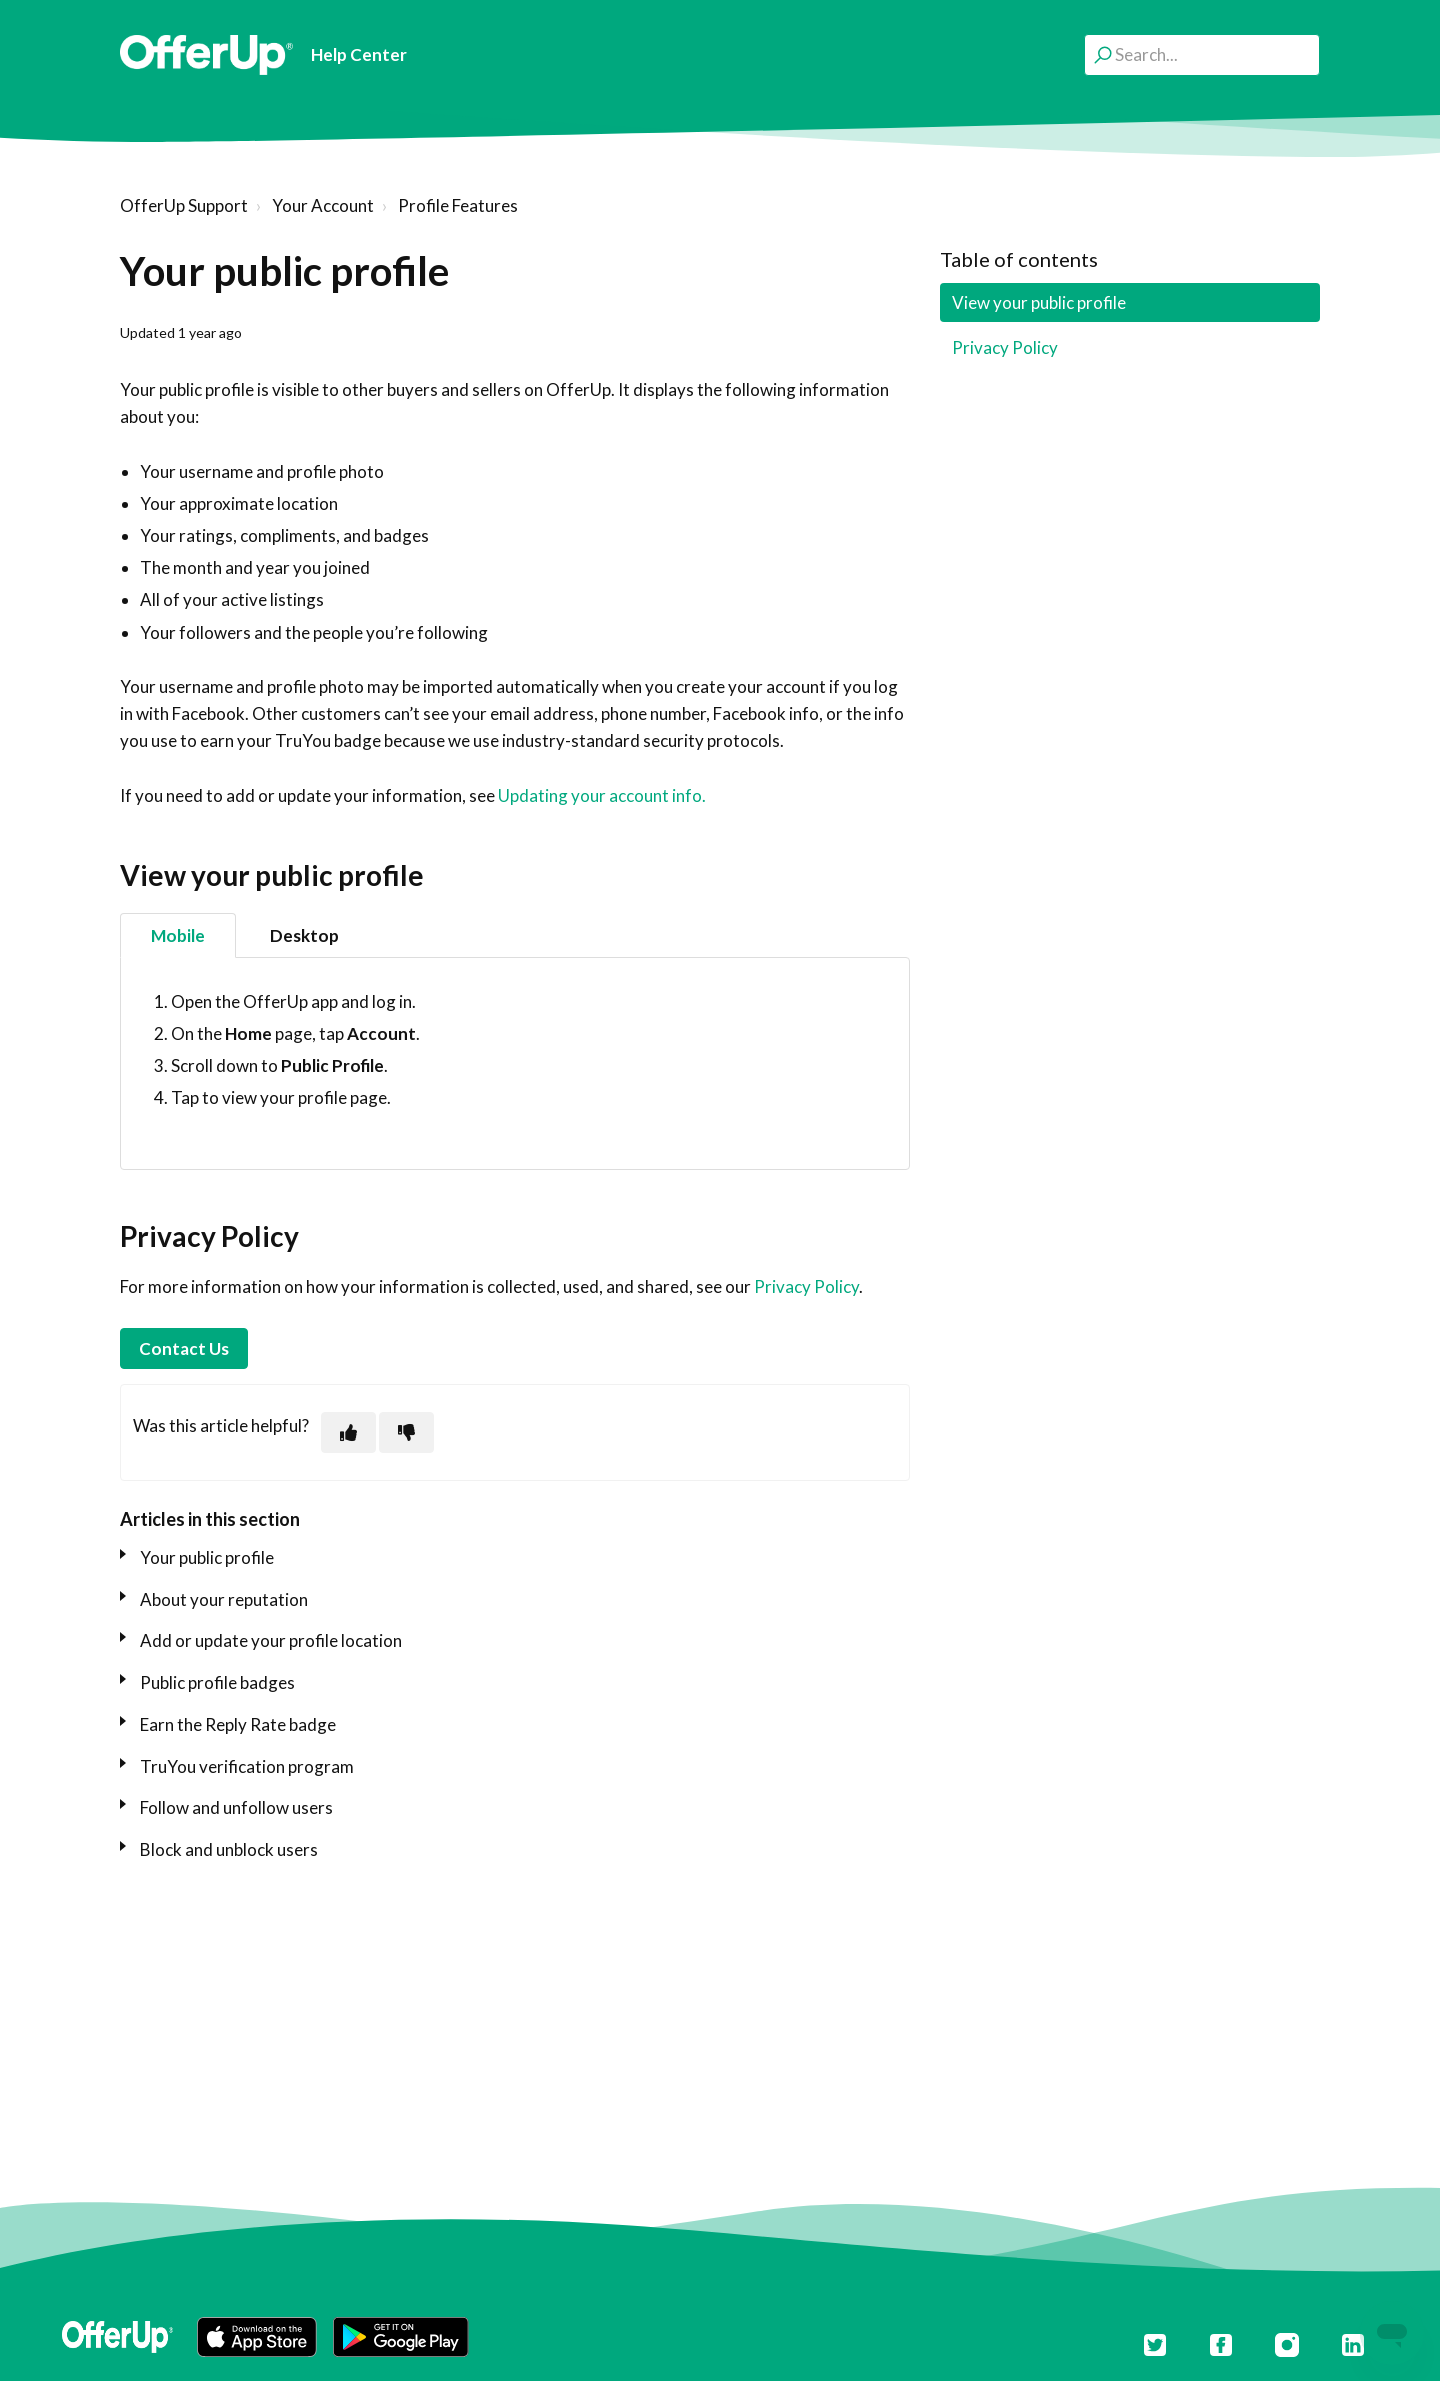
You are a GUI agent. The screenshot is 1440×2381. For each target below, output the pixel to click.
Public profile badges (217, 1682)
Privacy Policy (806, 1286)
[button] (257, 2337)
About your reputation (224, 1599)
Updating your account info (600, 795)
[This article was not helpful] (406, 1432)
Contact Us (184, 1348)
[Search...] (1202, 54)
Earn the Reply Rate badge (238, 1724)
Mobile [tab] (178, 935)
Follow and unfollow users (236, 1807)
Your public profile (207, 1557)
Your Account (323, 205)
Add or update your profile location (271, 1640)
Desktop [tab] (304, 935)
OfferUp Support (184, 205)
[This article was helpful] (348, 1432)
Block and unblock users (229, 1849)
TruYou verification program (247, 1766)
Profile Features (458, 205)
